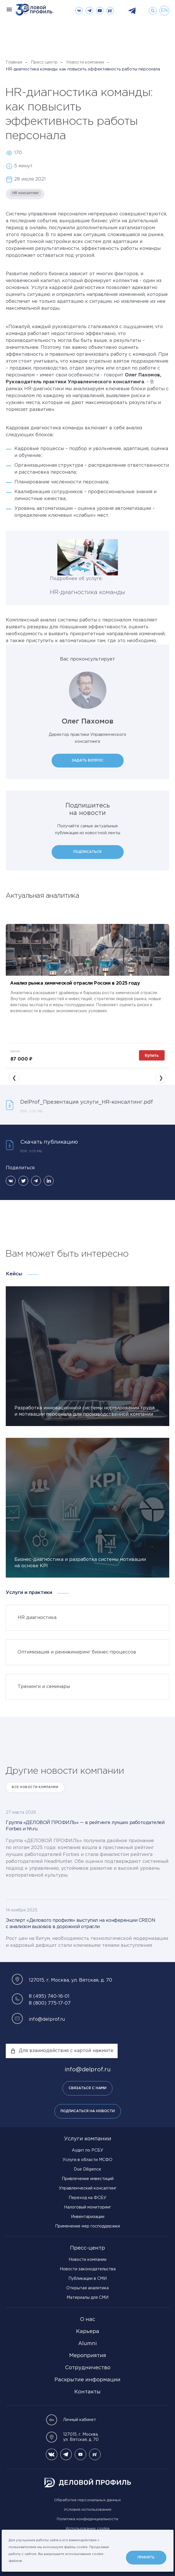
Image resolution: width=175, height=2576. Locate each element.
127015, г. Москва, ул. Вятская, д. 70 (72, 2437)
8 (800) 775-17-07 (50, 2003)
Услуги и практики (29, 1593)
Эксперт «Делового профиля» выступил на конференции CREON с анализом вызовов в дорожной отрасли (80, 1923)
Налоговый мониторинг (87, 2207)
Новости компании (85, 62)
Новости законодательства (88, 2269)
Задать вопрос (87, 760)
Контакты (87, 2392)
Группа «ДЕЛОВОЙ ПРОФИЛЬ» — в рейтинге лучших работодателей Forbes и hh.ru (85, 1826)
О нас (87, 2319)
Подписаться (87, 851)
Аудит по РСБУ (87, 2150)
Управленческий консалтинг (87, 2188)
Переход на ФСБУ (87, 2198)
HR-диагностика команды (87, 592)
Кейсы (14, 1274)
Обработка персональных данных (87, 2500)
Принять (146, 2557)
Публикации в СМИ (87, 2278)
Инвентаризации (87, 2217)
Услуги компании (87, 2139)
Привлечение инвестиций (88, 2179)
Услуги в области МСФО (87, 2160)
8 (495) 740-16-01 (49, 1996)
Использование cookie (88, 2528)
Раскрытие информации (87, 2380)
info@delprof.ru (47, 2019)
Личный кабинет (71, 2420)
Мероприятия (87, 2355)
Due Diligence (87, 2169)
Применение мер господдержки (87, 2226)
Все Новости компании (35, 1787)
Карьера (87, 2331)
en (164, 10)
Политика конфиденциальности (87, 2519)
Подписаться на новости (88, 2111)
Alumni (87, 2343)
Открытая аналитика (87, 2288)
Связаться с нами (87, 2088)
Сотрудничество (87, 2368)
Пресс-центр (44, 62)
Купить (152, 1055)
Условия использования (87, 2509)
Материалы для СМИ (87, 2297)
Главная (14, 62)
